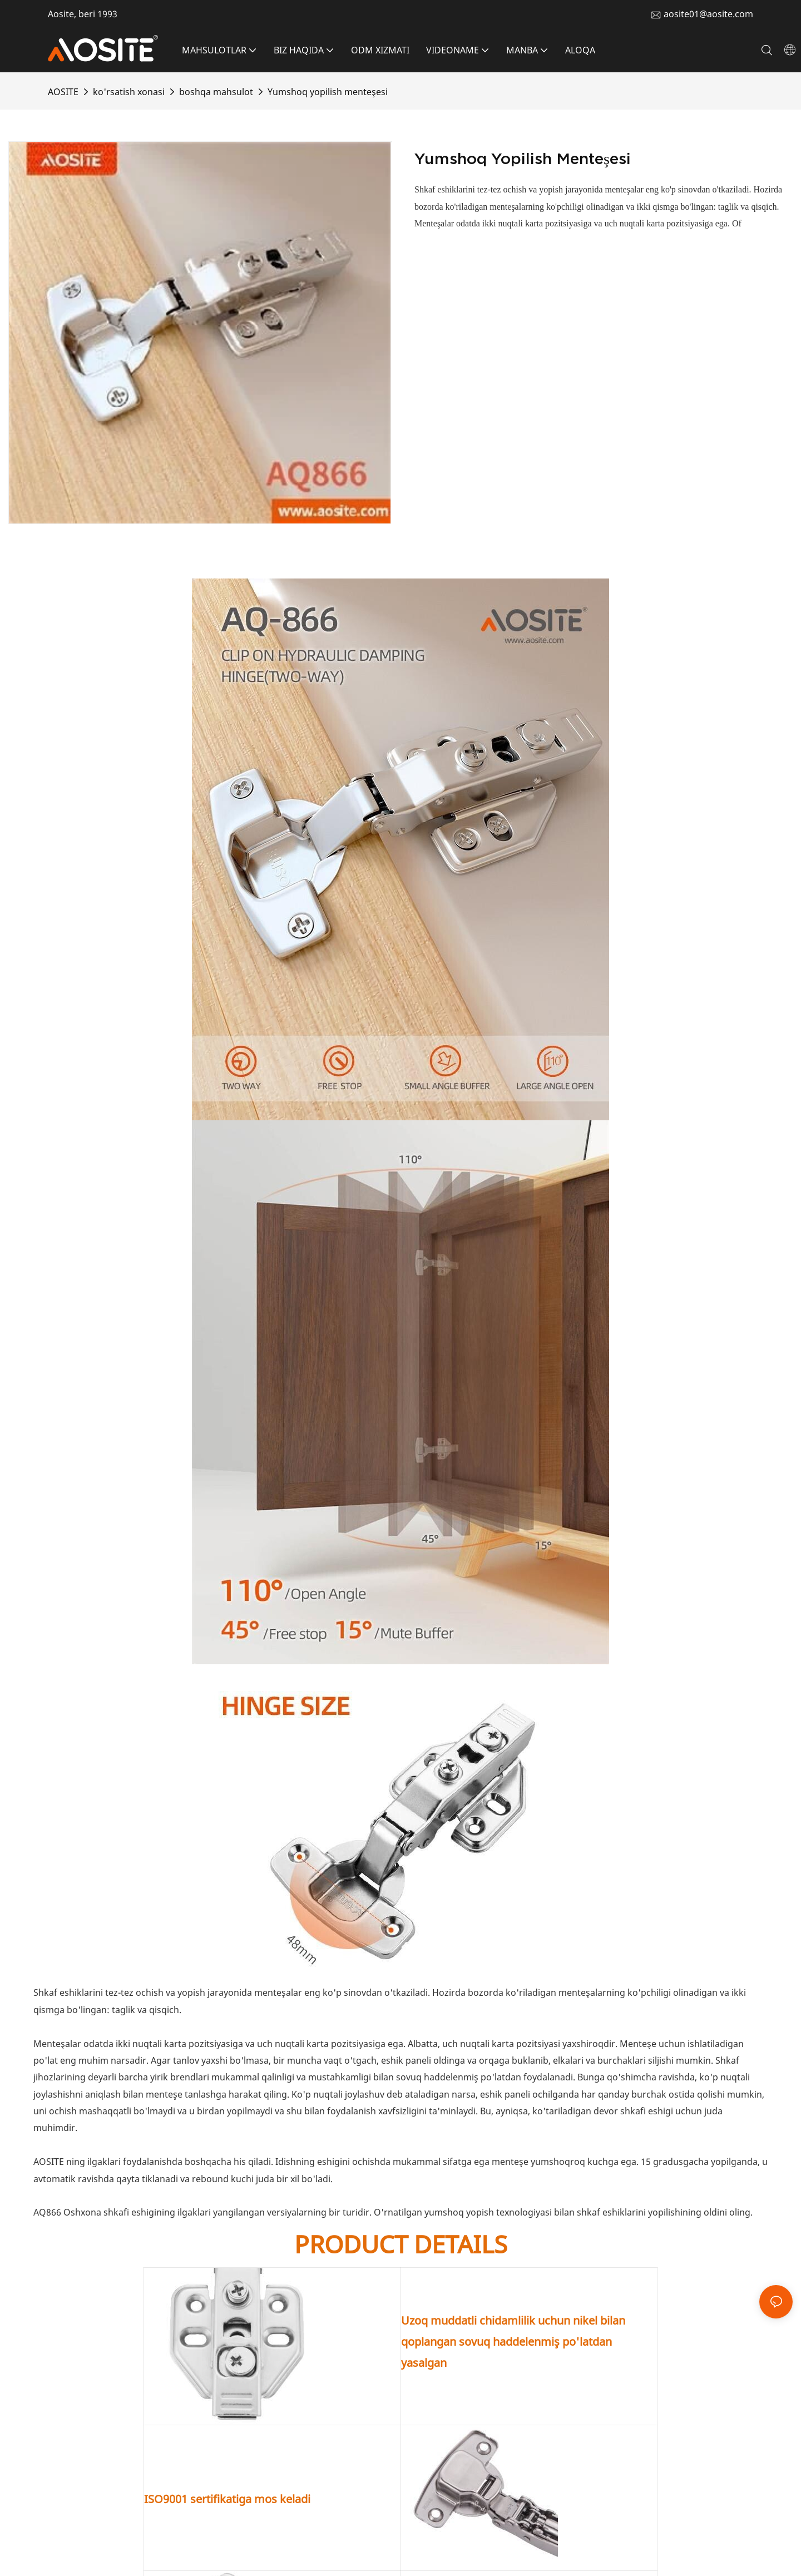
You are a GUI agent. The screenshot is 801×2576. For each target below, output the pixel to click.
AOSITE (63, 92)
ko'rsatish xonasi (129, 92)
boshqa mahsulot (216, 92)
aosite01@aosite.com (708, 14)
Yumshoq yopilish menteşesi (328, 92)
